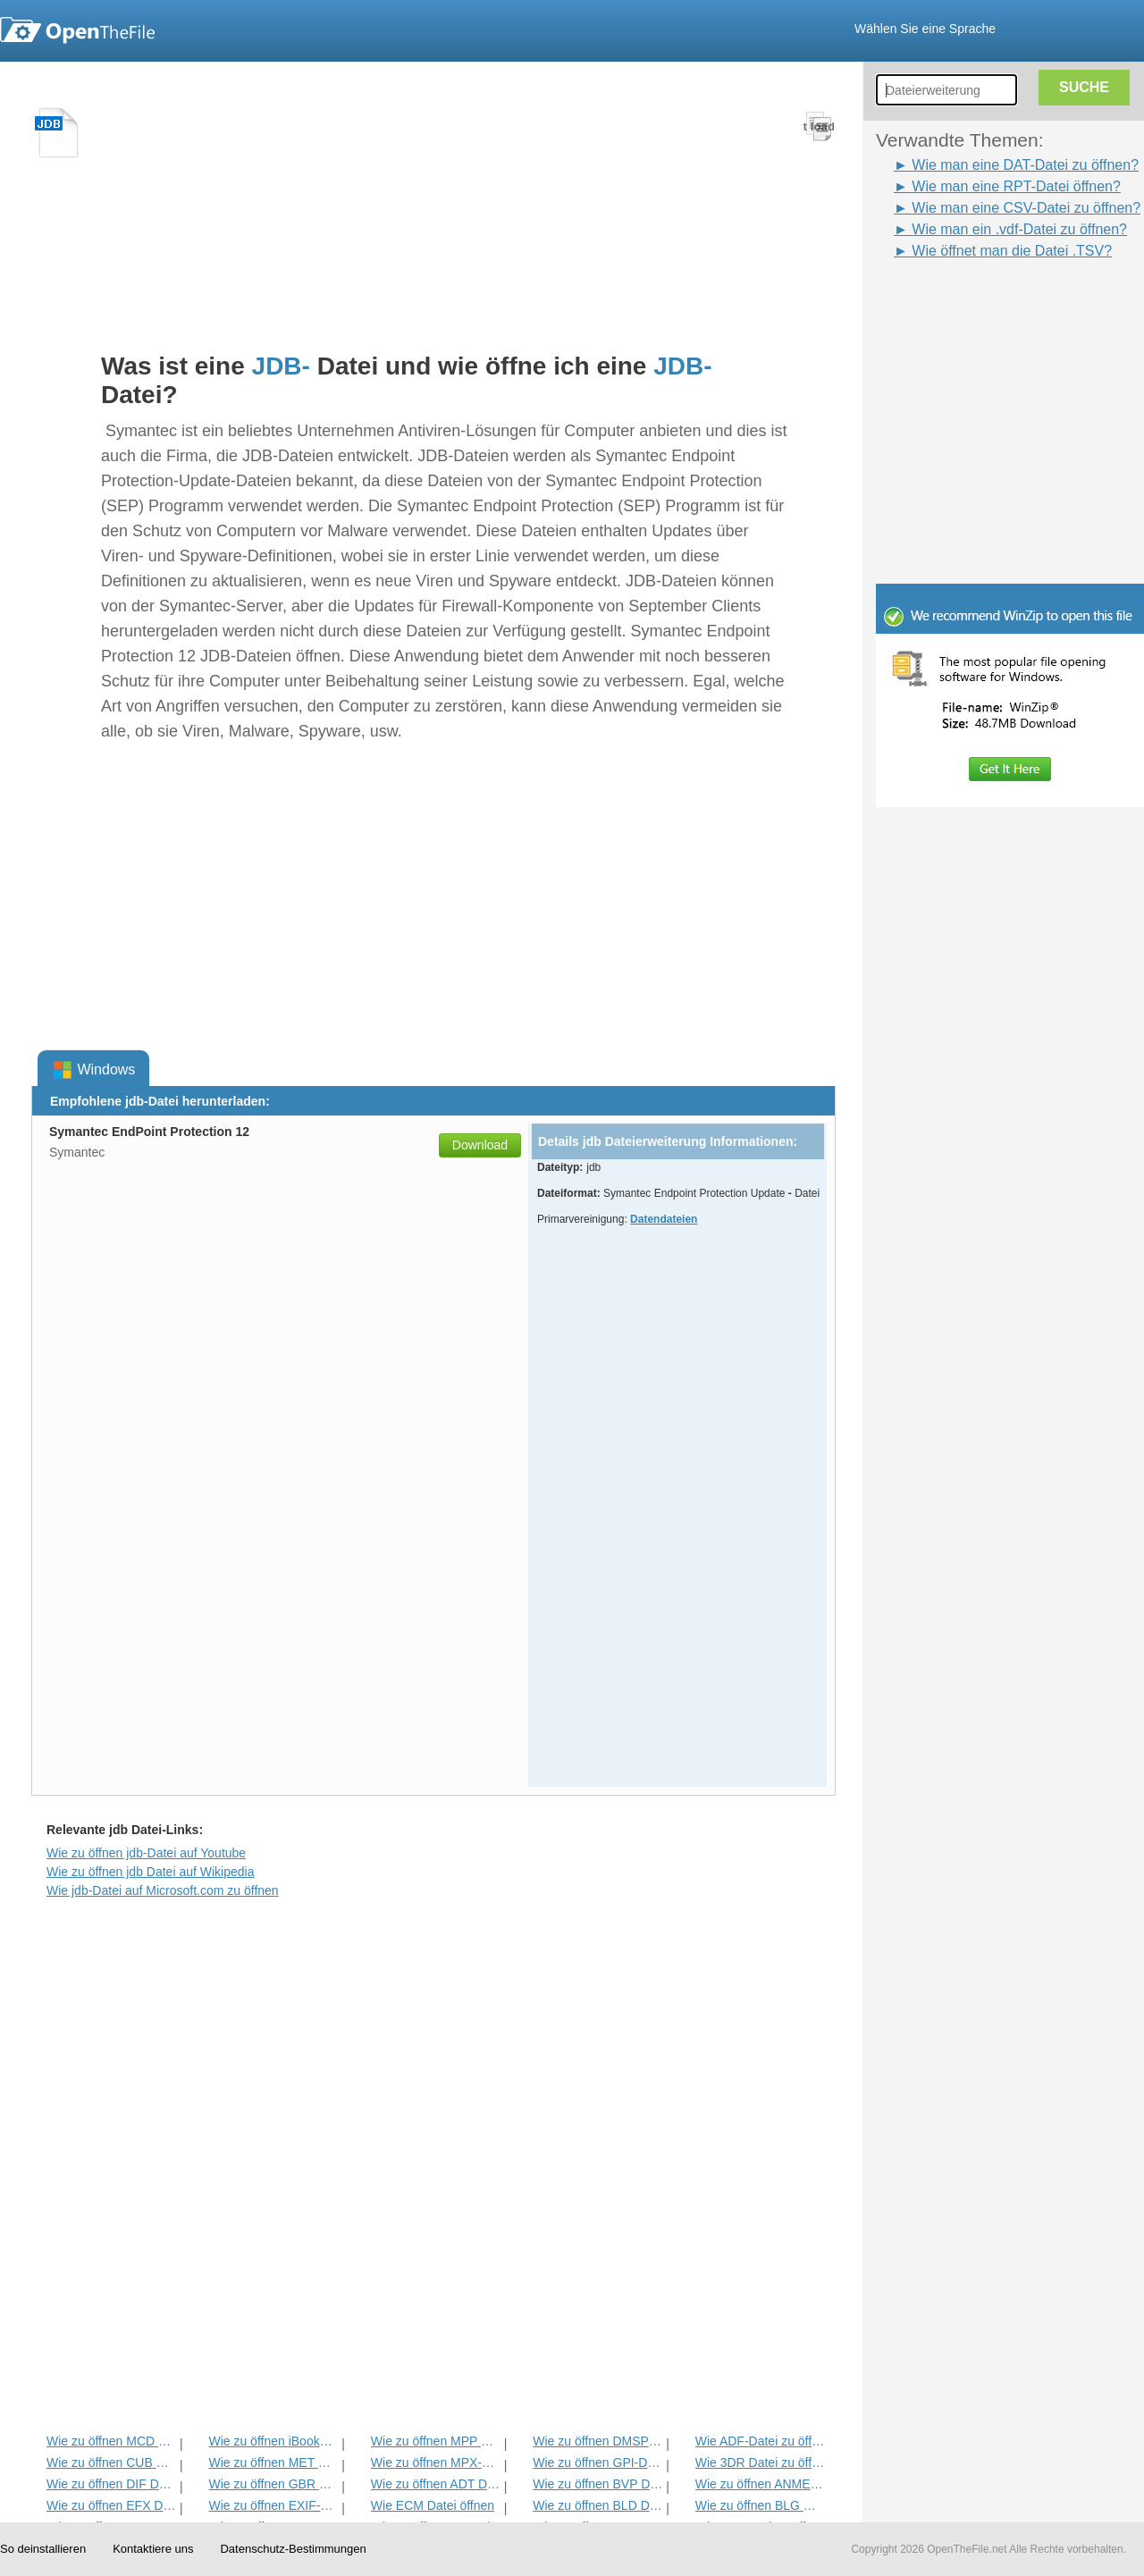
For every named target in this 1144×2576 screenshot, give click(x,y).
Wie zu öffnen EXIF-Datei (273, 2505)
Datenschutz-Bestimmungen (293, 2548)
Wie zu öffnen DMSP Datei (597, 2441)
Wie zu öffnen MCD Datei (111, 2441)
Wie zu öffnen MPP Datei (435, 2441)
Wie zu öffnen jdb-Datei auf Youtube (146, 1853)
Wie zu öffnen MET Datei (273, 2462)
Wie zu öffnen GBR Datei (273, 2484)
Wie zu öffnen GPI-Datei (597, 2462)
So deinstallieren (43, 2548)
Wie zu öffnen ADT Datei (435, 2484)
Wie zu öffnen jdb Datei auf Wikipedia (150, 1872)
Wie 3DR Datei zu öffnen (760, 2462)
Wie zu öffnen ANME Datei (760, 2484)
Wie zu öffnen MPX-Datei (435, 2462)
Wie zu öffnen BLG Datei (760, 2505)
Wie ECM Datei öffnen (432, 2505)
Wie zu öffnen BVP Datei (597, 2484)
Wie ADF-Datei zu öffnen (760, 2441)
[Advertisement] (983, 302)
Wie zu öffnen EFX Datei (111, 2505)
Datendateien (663, 1219)
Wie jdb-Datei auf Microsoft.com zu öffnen (162, 1890)
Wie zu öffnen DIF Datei (111, 2484)
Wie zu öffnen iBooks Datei (273, 2441)
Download (480, 1145)
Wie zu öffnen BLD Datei (597, 2505)
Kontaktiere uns (153, 2548)
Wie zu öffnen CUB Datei (111, 2462)
